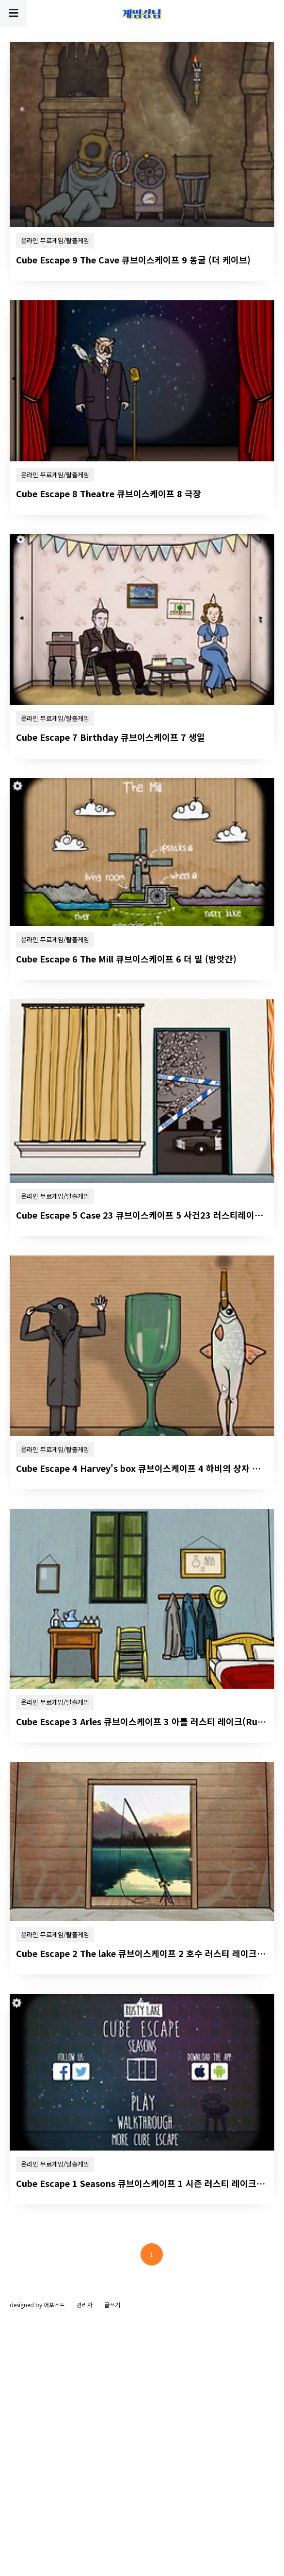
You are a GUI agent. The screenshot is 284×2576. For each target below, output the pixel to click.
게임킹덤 (142, 14)
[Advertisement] (142, 105)
